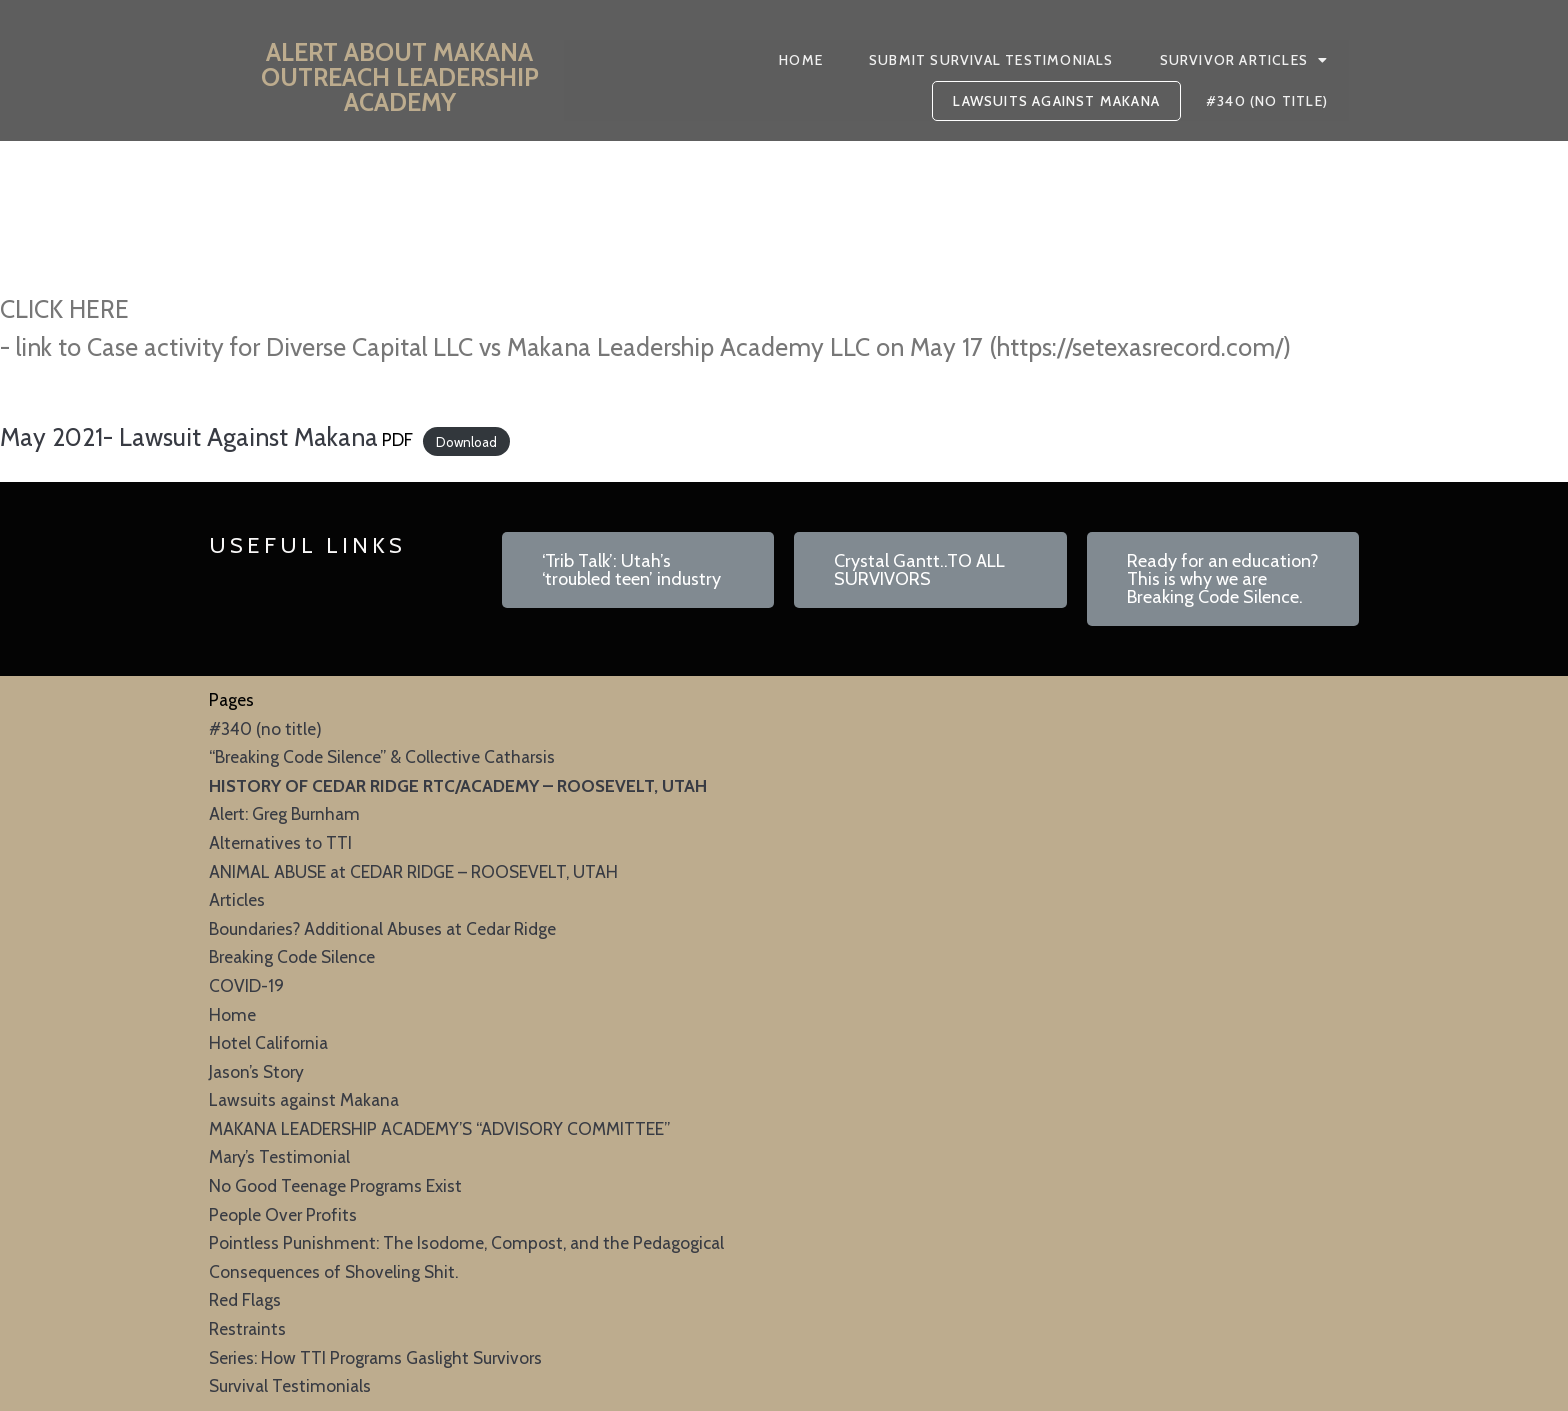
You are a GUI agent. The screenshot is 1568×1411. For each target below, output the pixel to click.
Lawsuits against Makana (304, 1099)
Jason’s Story (256, 1071)
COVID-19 (246, 985)
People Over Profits (283, 1214)
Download (466, 441)
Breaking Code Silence (292, 956)
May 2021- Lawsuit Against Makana (189, 437)
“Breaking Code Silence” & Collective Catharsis (382, 756)
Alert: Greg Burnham (284, 813)
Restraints (247, 1328)
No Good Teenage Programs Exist (335, 1185)
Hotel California (268, 1042)
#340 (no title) (265, 728)
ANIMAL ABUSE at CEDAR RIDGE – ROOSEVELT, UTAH (413, 871)
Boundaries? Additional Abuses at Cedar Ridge (382, 928)
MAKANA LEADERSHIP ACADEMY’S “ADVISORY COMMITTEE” (439, 1128)
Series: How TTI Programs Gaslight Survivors (375, 1357)
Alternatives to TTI (280, 842)
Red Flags (245, 1299)
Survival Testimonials (290, 1385)
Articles (237, 899)
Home (232, 1014)
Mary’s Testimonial (279, 1156)
